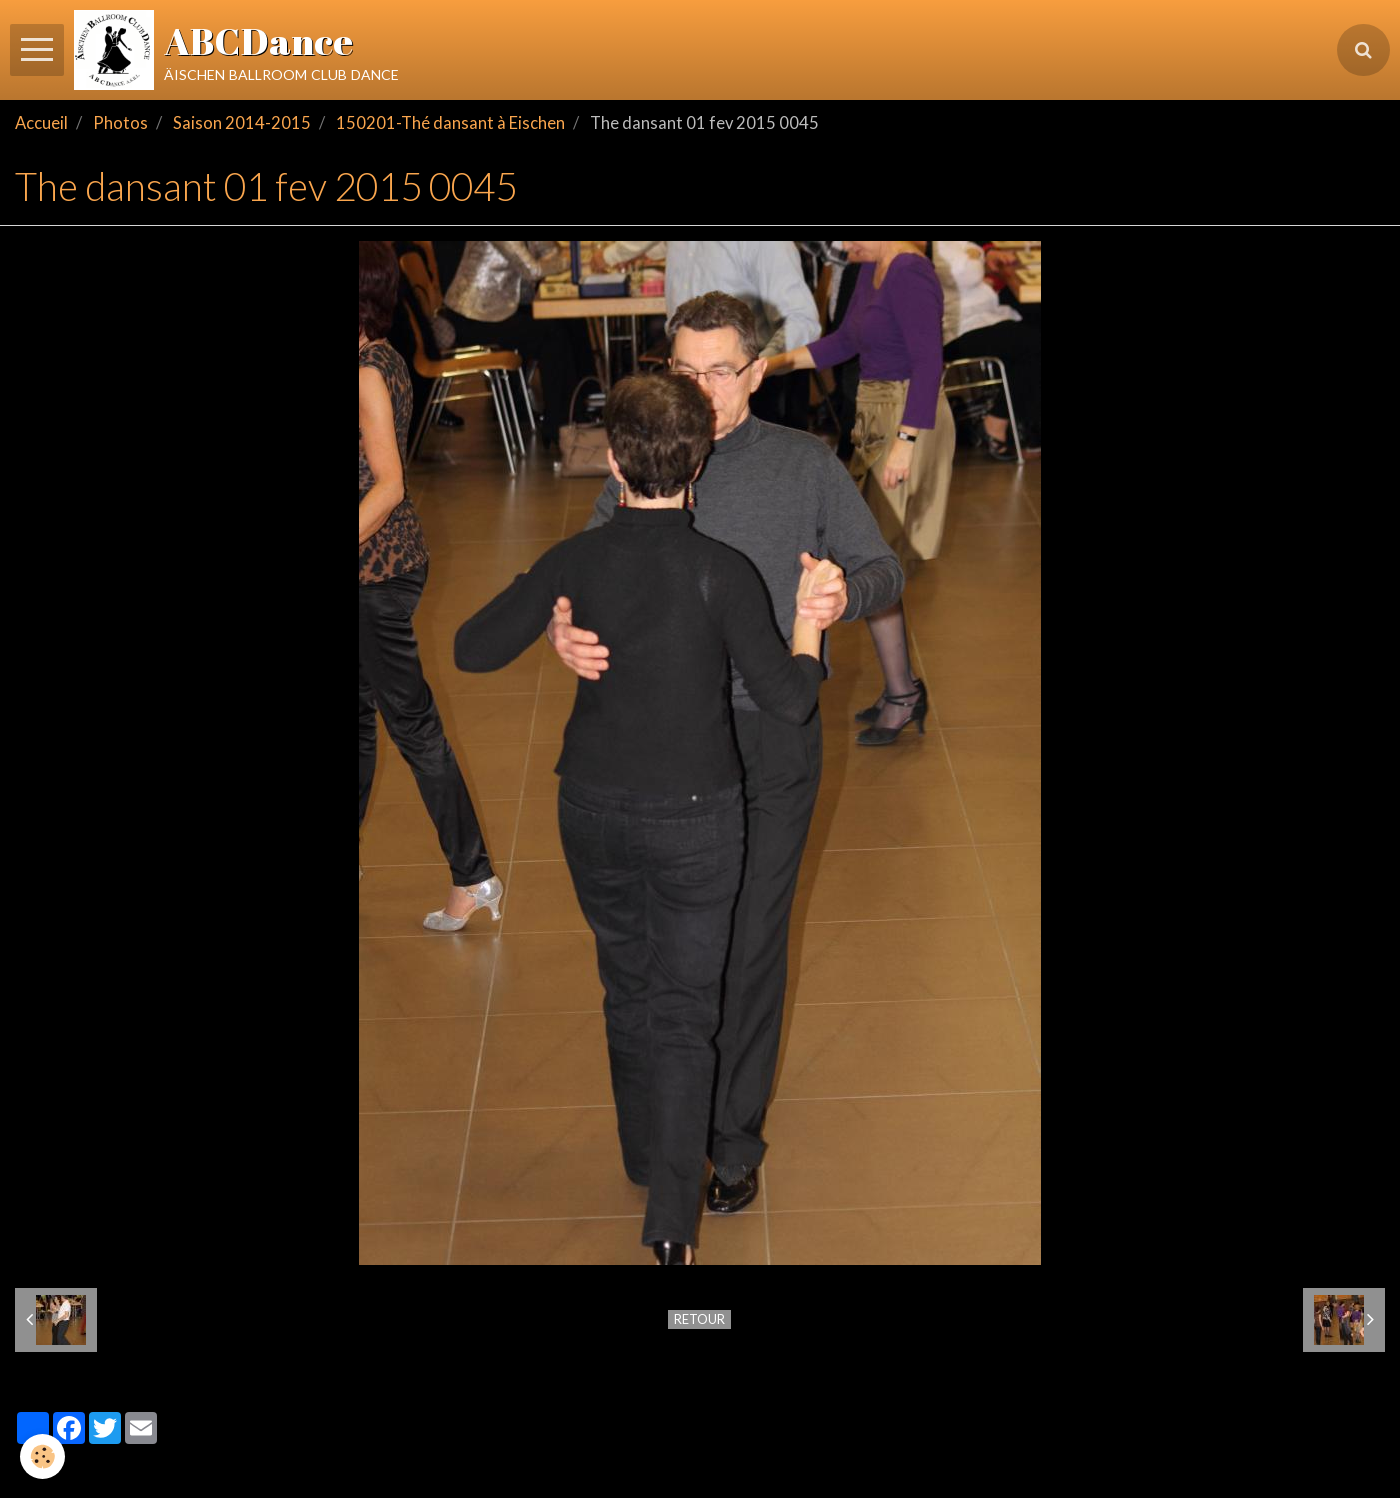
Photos (120, 123)
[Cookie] (42, 1456)
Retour (699, 1319)
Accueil (41, 123)
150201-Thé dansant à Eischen (450, 123)
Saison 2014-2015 (242, 123)
